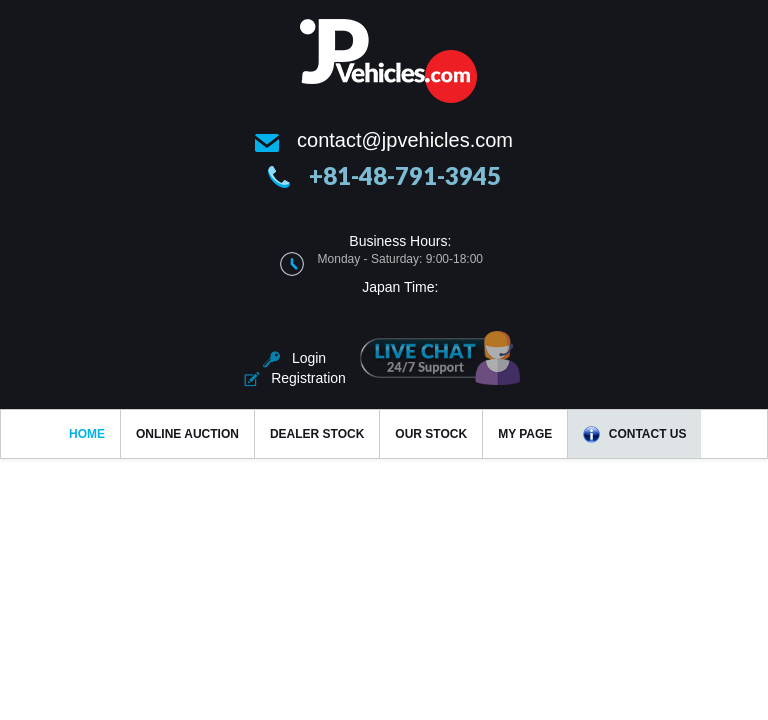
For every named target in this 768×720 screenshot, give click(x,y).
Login (294, 358)
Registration (295, 378)
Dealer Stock (317, 434)
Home (87, 434)
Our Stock (431, 434)
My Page (525, 434)
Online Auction (187, 434)
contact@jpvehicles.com (405, 140)
